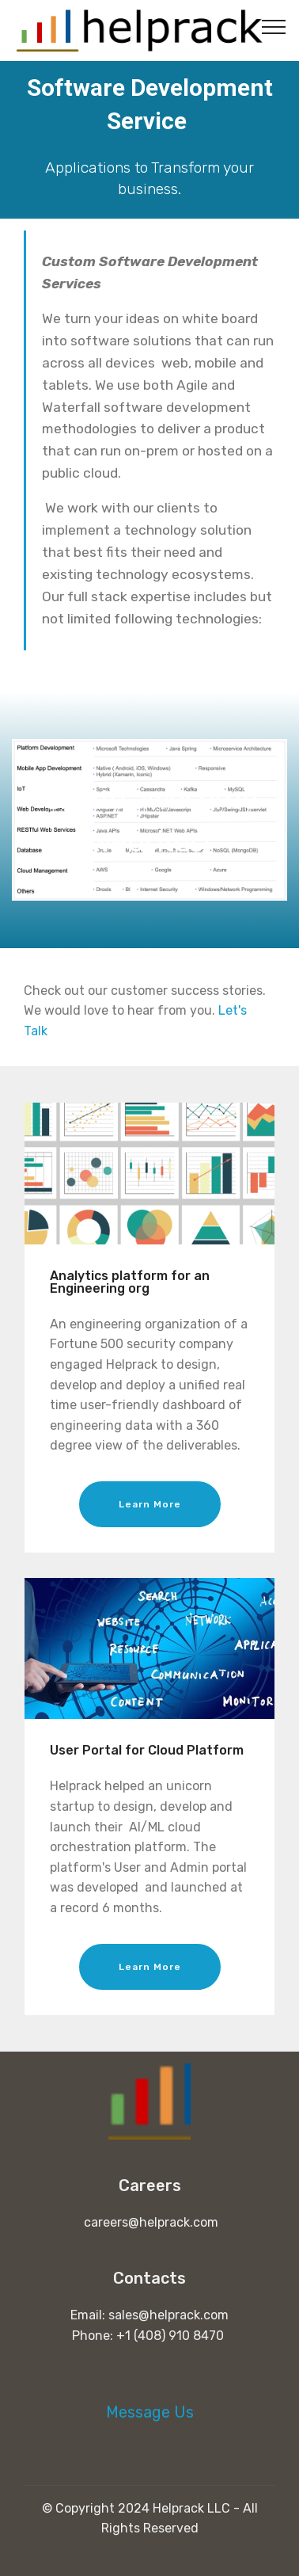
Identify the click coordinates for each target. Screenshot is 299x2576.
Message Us (150, 2412)
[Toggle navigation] (274, 26)
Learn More (150, 1504)
